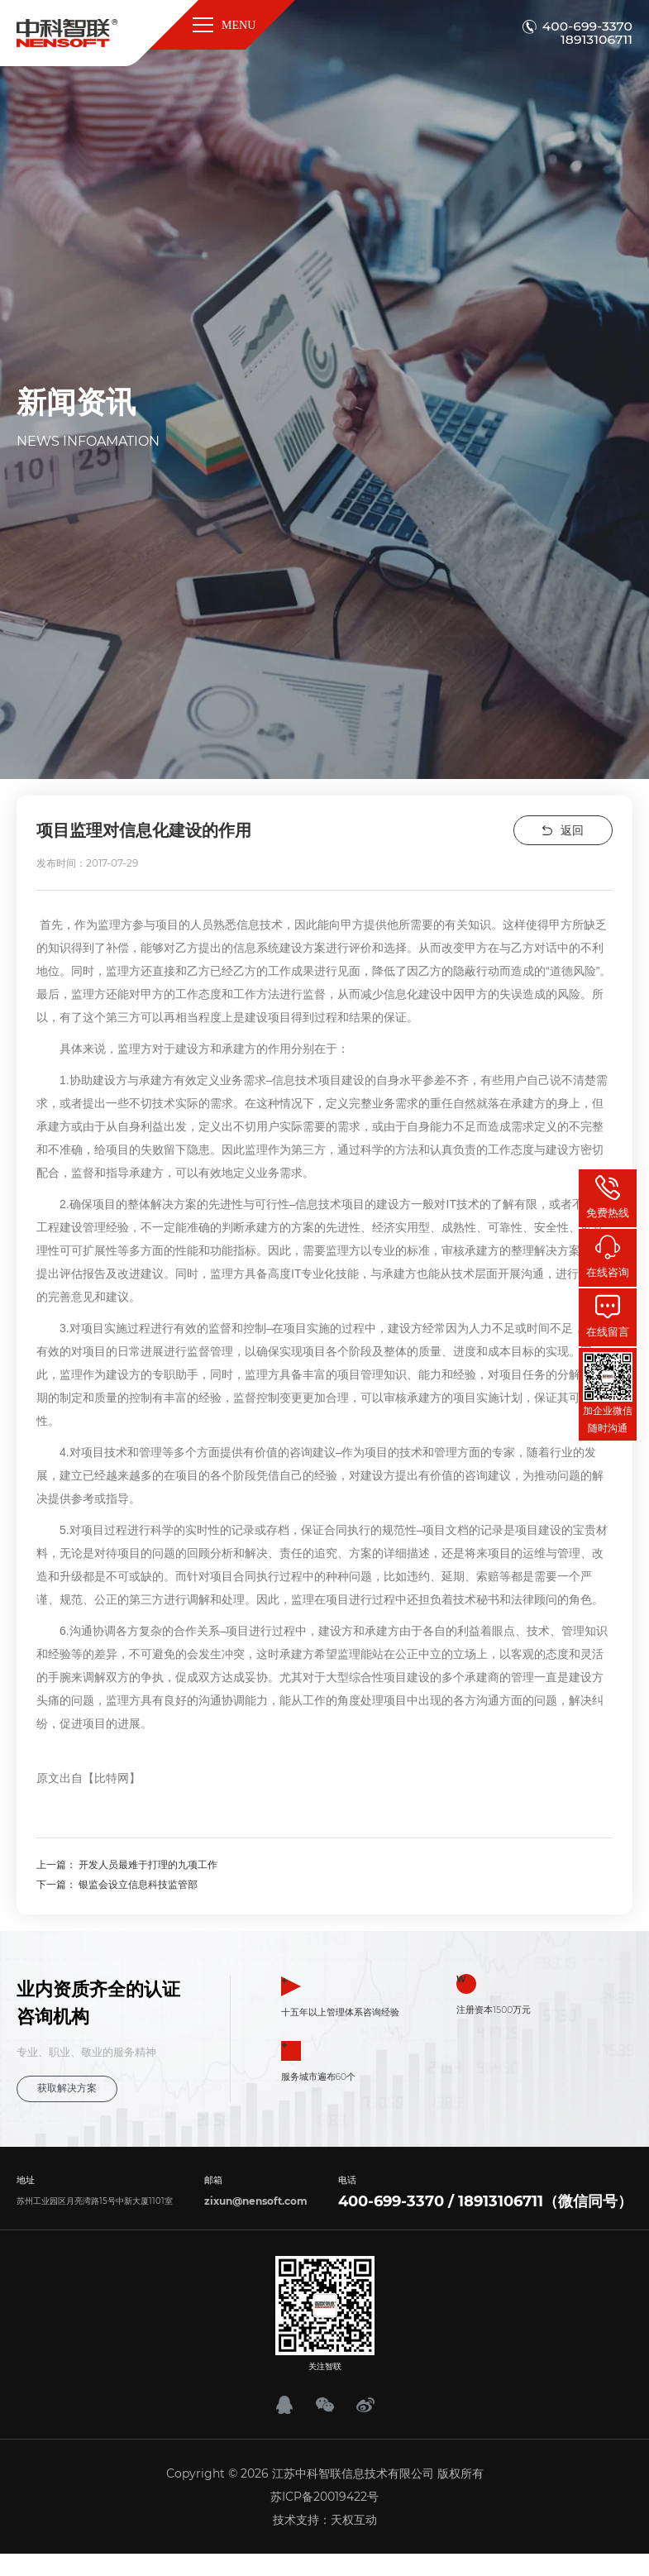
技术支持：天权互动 (325, 2518)
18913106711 (596, 39)
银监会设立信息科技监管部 (138, 1884)
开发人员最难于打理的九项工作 (148, 1864)
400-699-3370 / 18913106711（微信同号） (485, 2200)
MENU (226, 25)
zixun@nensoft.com (256, 2199)
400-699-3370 (587, 26)
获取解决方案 (64, 2087)
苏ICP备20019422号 (324, 2495)
